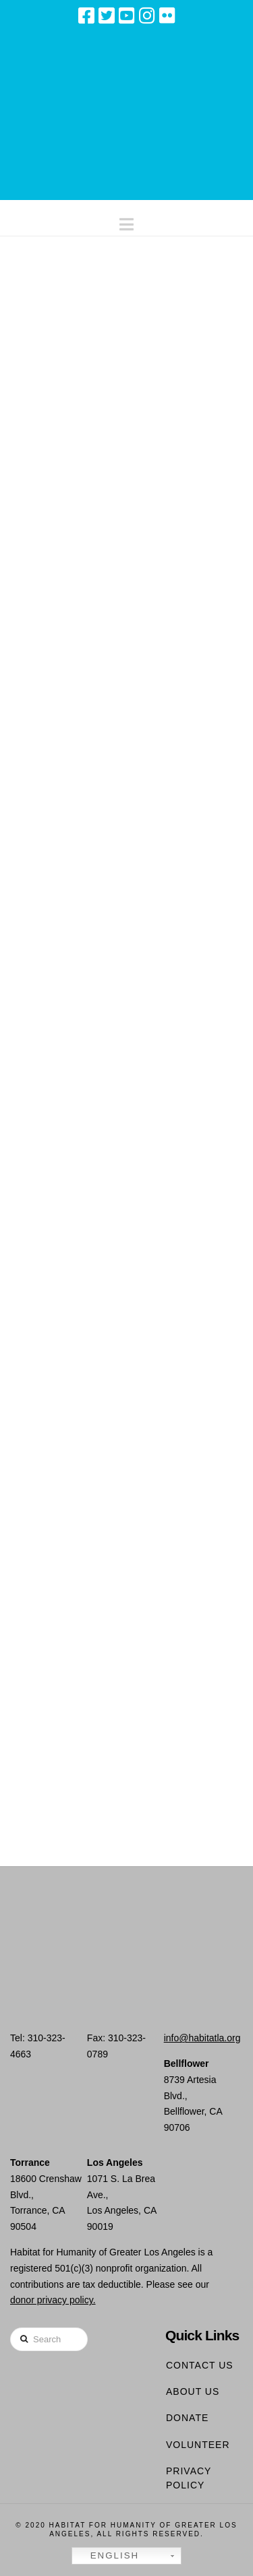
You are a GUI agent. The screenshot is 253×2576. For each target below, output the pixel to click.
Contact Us (199, 2365)
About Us (192, 2391)
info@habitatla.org (202, 2038)
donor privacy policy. (53, 2299)
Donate (187, 2417)
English (107, 2555)
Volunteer (198, 2444)
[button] (126, 221)
